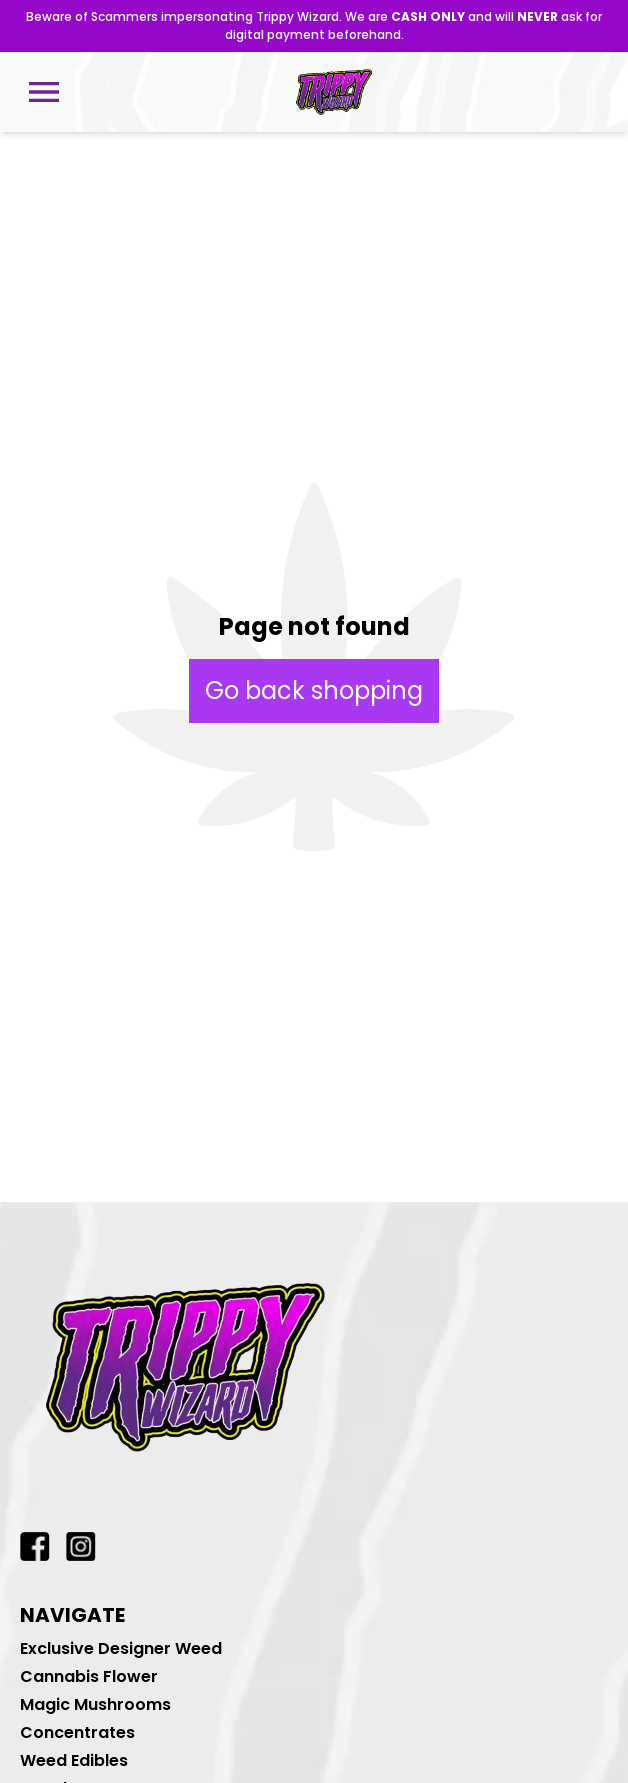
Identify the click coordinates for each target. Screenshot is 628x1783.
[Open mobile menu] (44, 92)
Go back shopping (314, 690)
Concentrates (77, 1732)
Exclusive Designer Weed (121, 1648)
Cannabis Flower (89, 1676)
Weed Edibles (74, 1760)
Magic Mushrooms (95, 1704)
